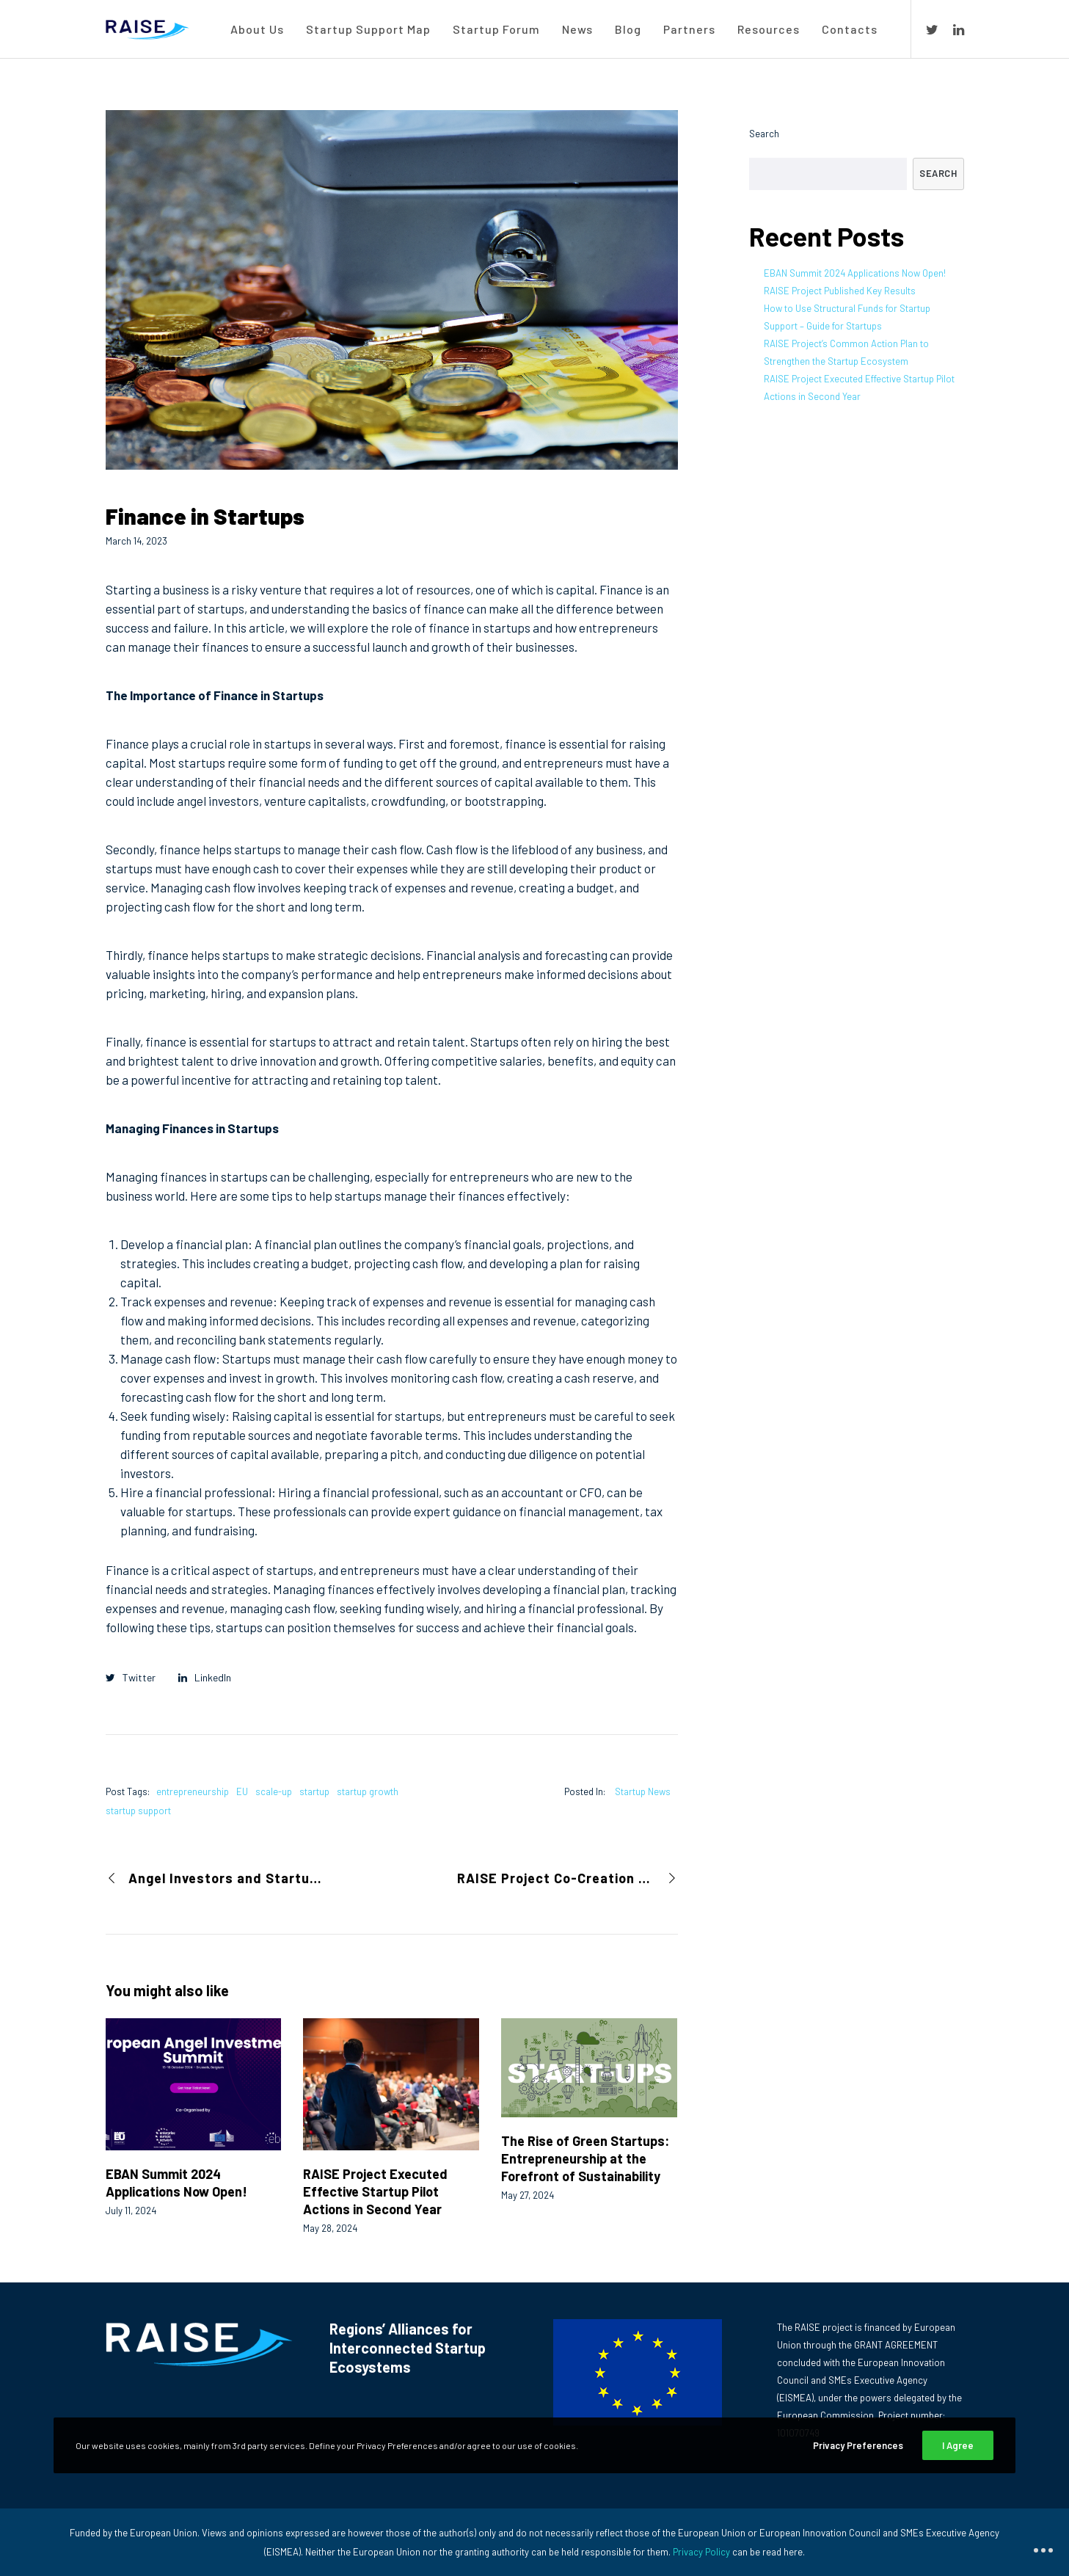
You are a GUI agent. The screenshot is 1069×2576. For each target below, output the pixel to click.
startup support (138, 1810)
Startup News (643, 1791)
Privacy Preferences (858, 2445)
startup (314, 1791)
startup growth (367, 1791)
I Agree (958, 2445)
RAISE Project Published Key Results (840, 290)
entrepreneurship (192, 1791)
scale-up (273, 1791)
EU (242, 1791)
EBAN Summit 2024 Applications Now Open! (855, 273)
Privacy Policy (701, 2552)
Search (764, 133)
